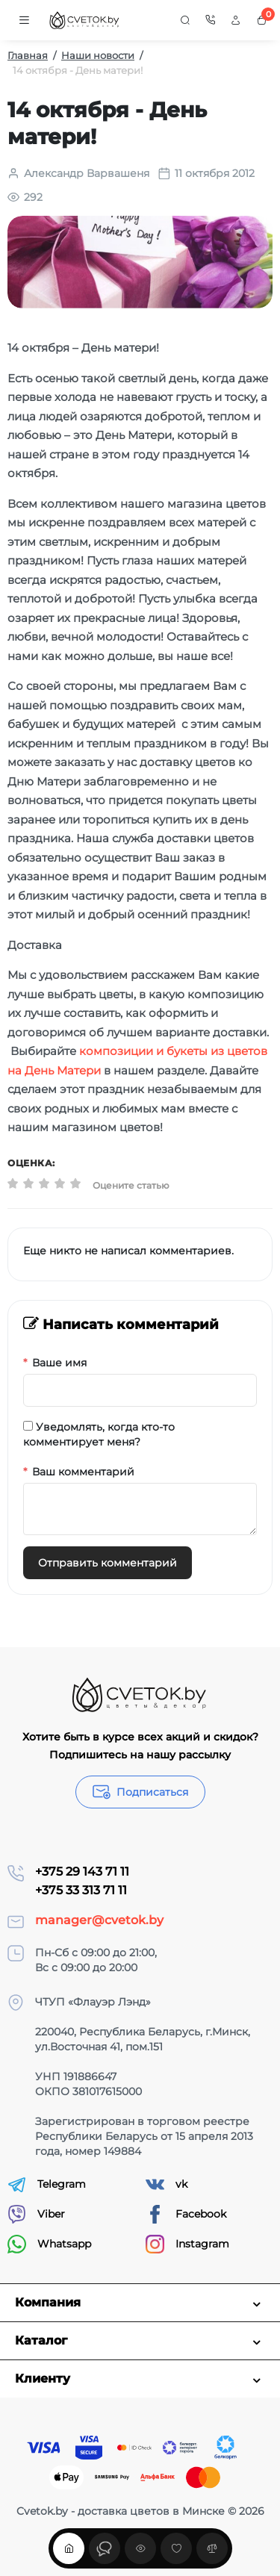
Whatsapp (49, 2244)
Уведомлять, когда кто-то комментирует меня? (99, 1434)
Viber (36, 2214)
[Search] (185, 20)
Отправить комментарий (107, 1562)
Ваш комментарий (83, 1471)
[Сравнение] (212, 2548)
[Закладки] (176, 2548)
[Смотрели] (104, 2548)
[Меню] (23, 20)
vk (166, 2184)
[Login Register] (236, 20)
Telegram (46, 2184)
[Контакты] (210, 20)
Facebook (186, 2214)
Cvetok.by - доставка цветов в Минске (120, 2511)
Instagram (187, 2244)
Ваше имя (59, 1362)
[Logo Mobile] (85, 20)
